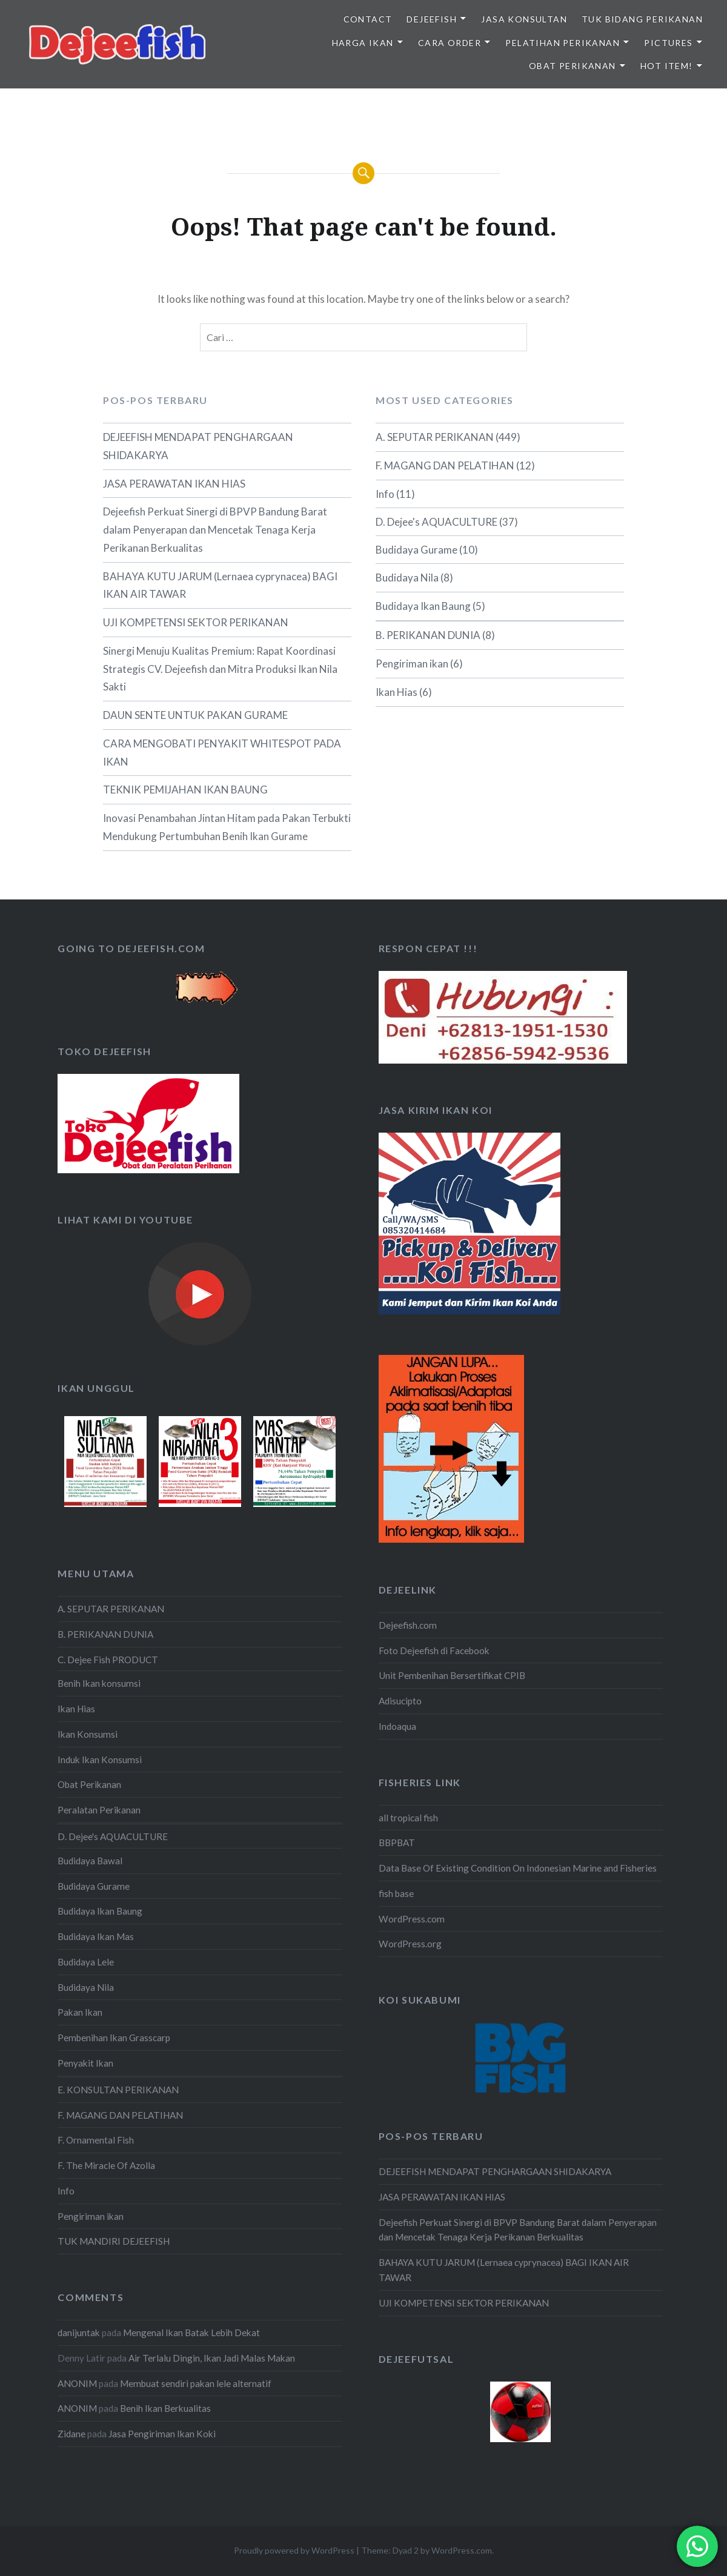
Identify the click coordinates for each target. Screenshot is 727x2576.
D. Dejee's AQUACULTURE (436, 521)
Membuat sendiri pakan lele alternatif (195, 2383)
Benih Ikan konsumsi (99, 1683)
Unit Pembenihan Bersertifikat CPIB (452, 1675)
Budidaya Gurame (416, 549)
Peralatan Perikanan (99, 1809)
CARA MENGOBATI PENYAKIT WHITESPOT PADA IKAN (222, 752)
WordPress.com (412, 1918)
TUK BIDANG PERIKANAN (642, 19)
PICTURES (668, 43)
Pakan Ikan (80, 2012)
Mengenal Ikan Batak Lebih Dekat (191, 2332)
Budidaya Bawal (90, 1860)
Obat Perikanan (89, 1784)
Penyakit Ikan (85, 2063)
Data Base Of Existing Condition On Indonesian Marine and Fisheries (518, 1867)
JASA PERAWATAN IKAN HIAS (174, 483)
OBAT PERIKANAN (572, 66)
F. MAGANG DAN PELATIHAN (445, 465)
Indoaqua (397, 1726)
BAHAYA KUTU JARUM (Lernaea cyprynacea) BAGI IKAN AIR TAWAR (220, 585)
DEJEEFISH (432, 19)
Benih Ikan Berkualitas (165, 2408)
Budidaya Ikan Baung (423, 606)
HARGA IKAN (363, 43)
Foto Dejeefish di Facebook (434, 1650)
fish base (396, 1893)
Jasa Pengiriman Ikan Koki (162, 2433)
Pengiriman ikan (412, 663)
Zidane (71, 2433)
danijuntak (79, 2332)
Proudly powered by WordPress (294, 2550)
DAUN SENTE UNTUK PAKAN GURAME (195, 715)
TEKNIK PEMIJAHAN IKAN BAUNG (185, 789)
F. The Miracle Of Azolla (106, 2165)
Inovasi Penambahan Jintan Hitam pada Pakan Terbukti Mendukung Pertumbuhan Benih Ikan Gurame (227, 827)
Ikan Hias (396, 692)
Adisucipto (400, 1700)
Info (385, 494)
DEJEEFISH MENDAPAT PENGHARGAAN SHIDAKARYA (198, 446)
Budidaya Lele (86, 1961)
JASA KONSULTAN (524, 19)
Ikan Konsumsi (88, 1734)
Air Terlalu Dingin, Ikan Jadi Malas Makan (211, 2358)
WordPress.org (410, 1943)
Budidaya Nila (407, 577)
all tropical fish (408, 1817)
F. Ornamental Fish (96, 2139)
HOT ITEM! (666, 66)
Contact (368, 19)
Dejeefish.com (408, 1625)
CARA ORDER (449, 43)
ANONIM (77, 2383)
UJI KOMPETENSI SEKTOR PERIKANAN (195, 622)
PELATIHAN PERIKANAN (562, 43)
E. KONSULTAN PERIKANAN (118, 2089)
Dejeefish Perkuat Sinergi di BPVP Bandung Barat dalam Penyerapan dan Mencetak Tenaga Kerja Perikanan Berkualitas (215, 529)
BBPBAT (397, 1842)
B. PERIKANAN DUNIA (428, 635)
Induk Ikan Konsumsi (100, 1759)
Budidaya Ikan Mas (96, 1936)
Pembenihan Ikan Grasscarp (114, 2037)
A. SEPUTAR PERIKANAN (435, 437)
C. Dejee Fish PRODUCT (108, 1659)
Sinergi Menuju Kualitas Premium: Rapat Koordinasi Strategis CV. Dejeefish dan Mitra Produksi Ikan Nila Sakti (220, 669)
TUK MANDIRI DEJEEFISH (114, 2241)
